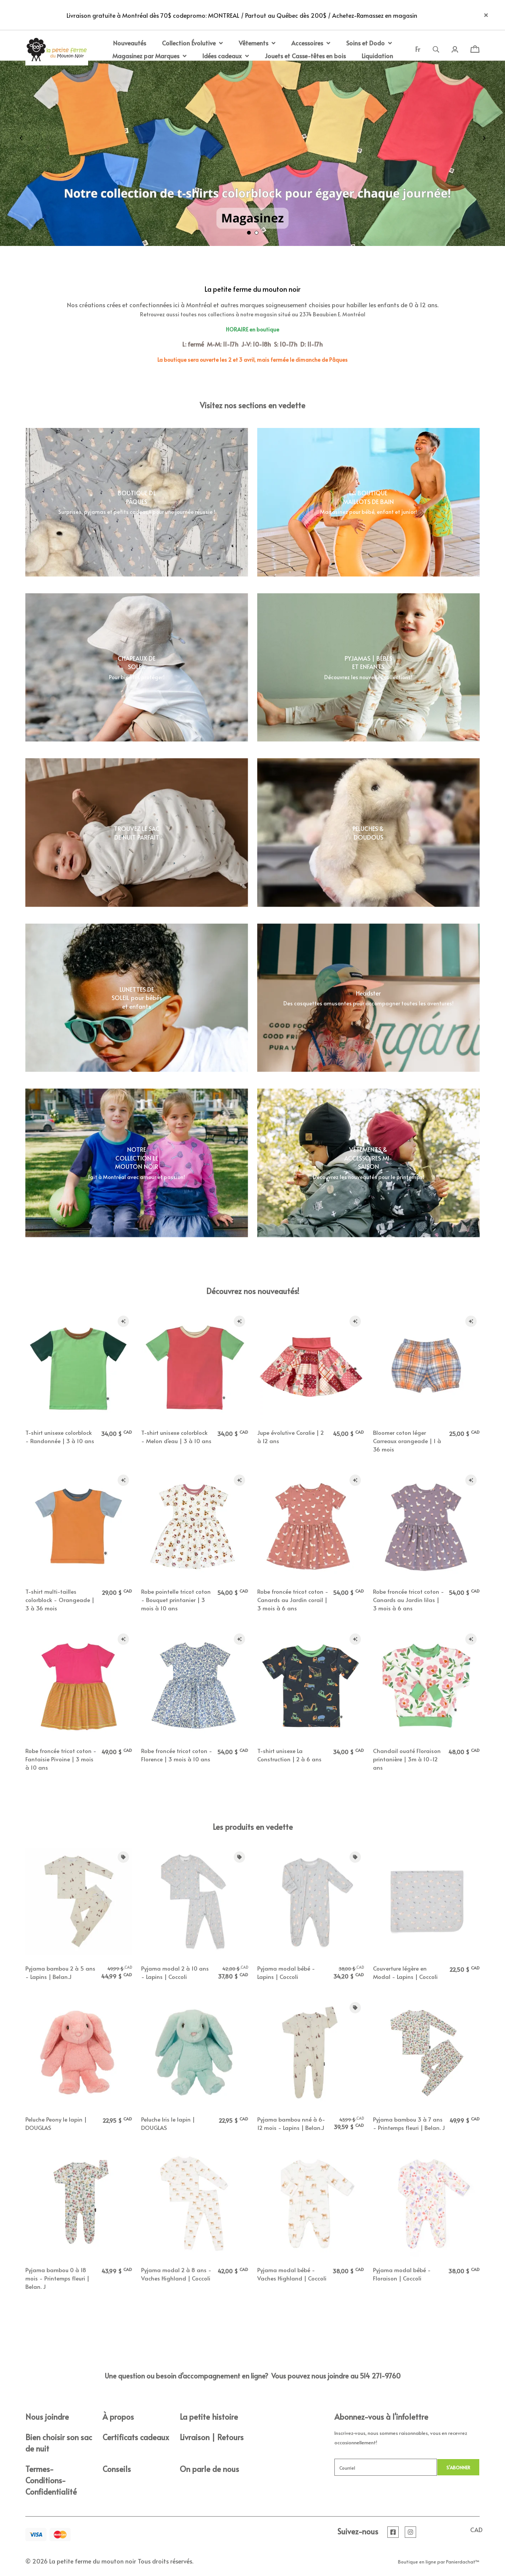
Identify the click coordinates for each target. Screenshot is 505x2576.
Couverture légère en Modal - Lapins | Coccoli (405, 1972)
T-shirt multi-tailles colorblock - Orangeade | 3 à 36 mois (59, 1599)
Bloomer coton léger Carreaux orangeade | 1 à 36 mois (407, 1440)
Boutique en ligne (417, 2562)
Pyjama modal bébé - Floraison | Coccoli (402, 2274)
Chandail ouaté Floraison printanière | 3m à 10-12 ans (407, 1759)
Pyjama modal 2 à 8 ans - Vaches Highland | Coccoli (176, 2274)
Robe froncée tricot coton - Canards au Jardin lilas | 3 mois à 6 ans (408, 1599)
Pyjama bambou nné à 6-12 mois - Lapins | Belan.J (291, 2123)
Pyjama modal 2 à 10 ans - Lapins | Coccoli (175, 1972)
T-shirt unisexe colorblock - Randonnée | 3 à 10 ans (59, 1436)
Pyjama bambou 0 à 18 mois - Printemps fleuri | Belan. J (57, 2278)
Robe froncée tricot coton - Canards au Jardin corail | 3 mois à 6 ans (292, 1599)
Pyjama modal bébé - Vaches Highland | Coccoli (291, 2274)
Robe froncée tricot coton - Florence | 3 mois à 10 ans (176, 1755)
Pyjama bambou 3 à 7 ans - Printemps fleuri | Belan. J (409, 2123)
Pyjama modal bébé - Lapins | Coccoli (286, 1972)
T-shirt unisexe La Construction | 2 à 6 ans (289, 1755)
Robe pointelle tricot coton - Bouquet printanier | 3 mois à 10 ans (176, 1599)
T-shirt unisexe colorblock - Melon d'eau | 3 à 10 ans (176, 1436)
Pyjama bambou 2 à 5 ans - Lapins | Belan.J (60, 1972)
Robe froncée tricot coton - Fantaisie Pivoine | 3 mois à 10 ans (60, 1759)
